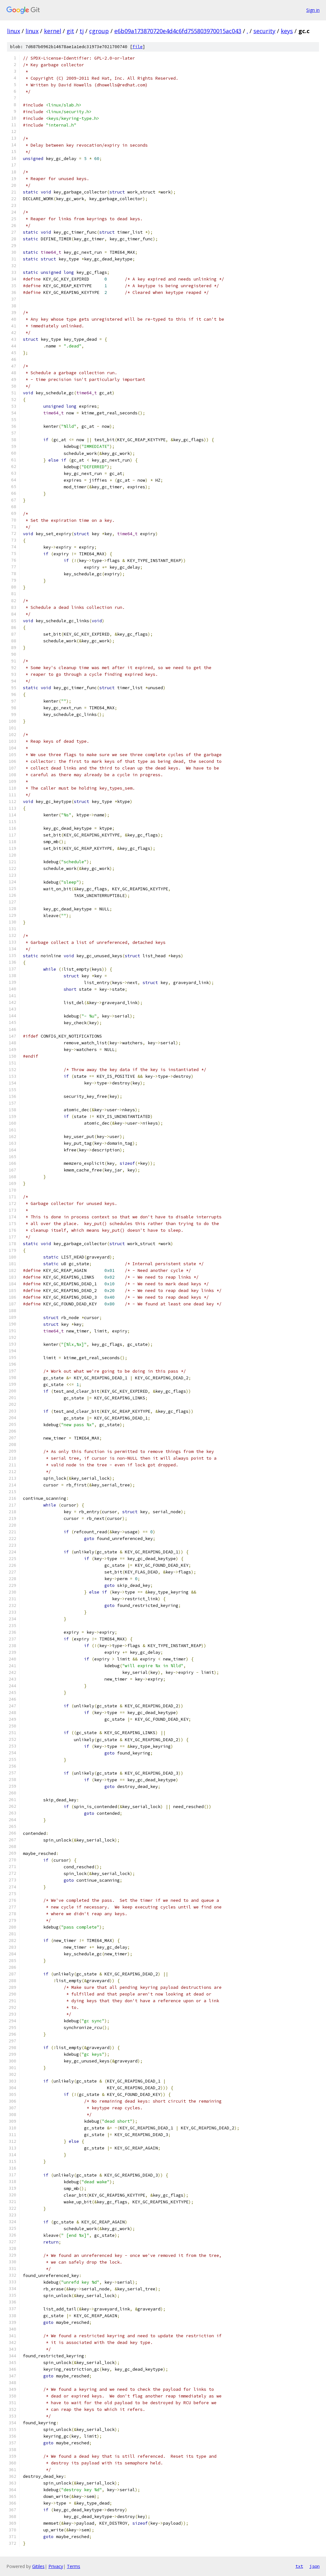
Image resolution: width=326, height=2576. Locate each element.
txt (299, 2566)
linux (13, 31)
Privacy (55, 2566)
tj (82, 31)
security (264, 31)
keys (287, 31)
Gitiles (38, 2566)
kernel (52, 31)
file (137, 46)
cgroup (99, 31)
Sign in (313, 10)
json (314, 2566)
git (70, 31)
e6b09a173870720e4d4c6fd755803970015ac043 (177, 31)
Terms (73, 2566)
